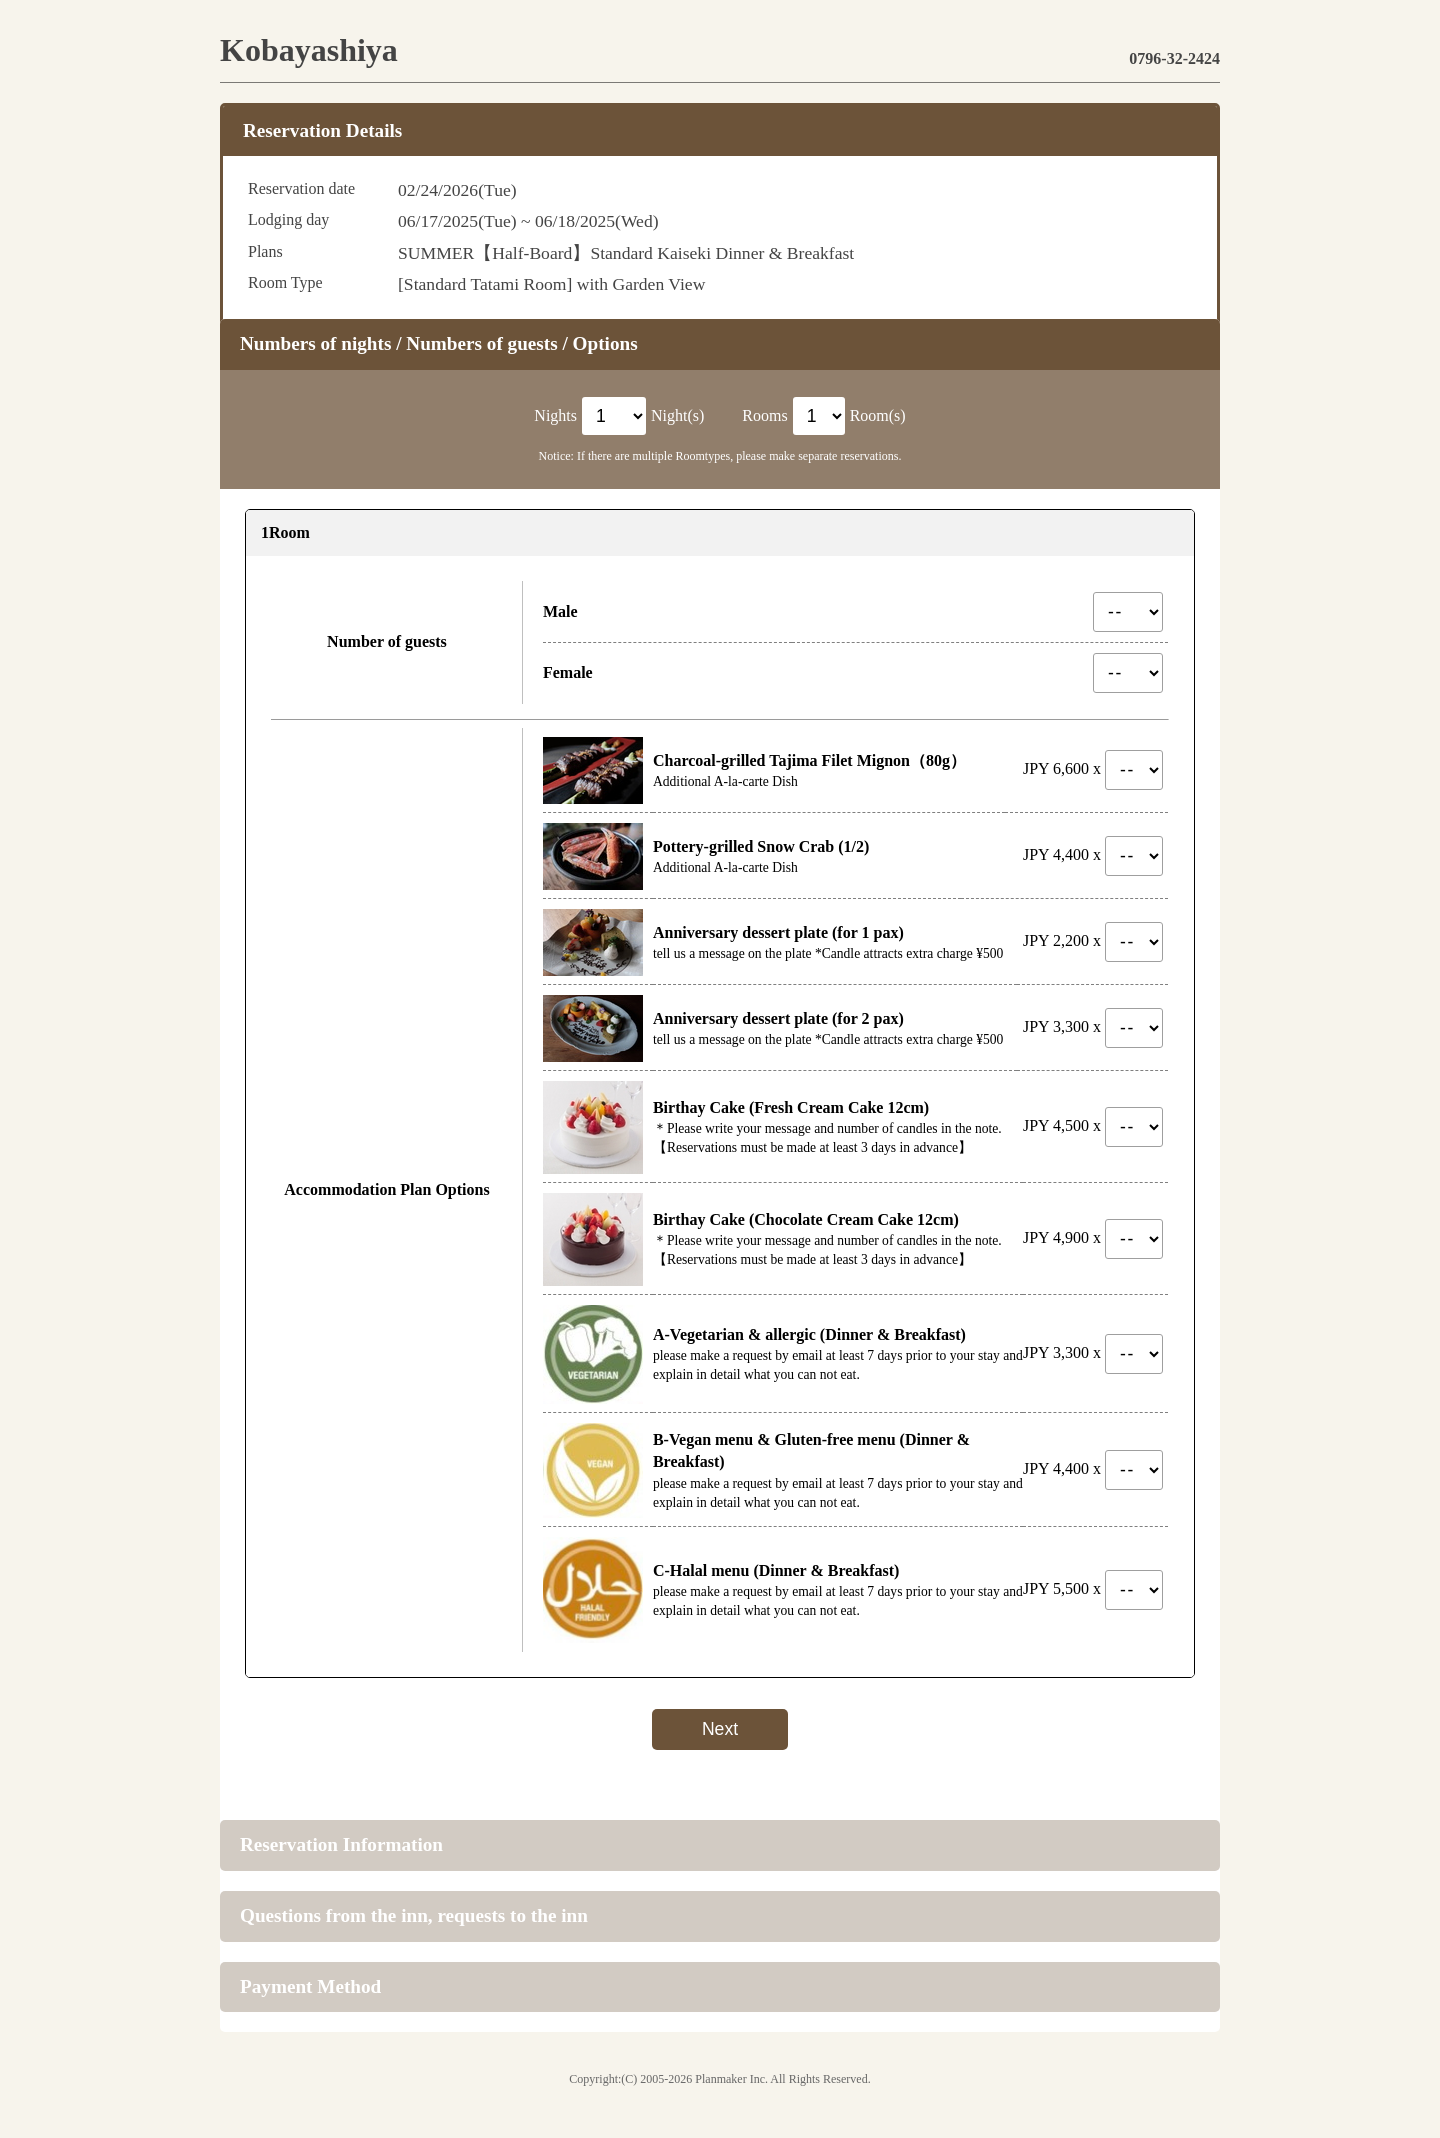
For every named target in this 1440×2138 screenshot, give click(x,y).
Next (720, 1729)
